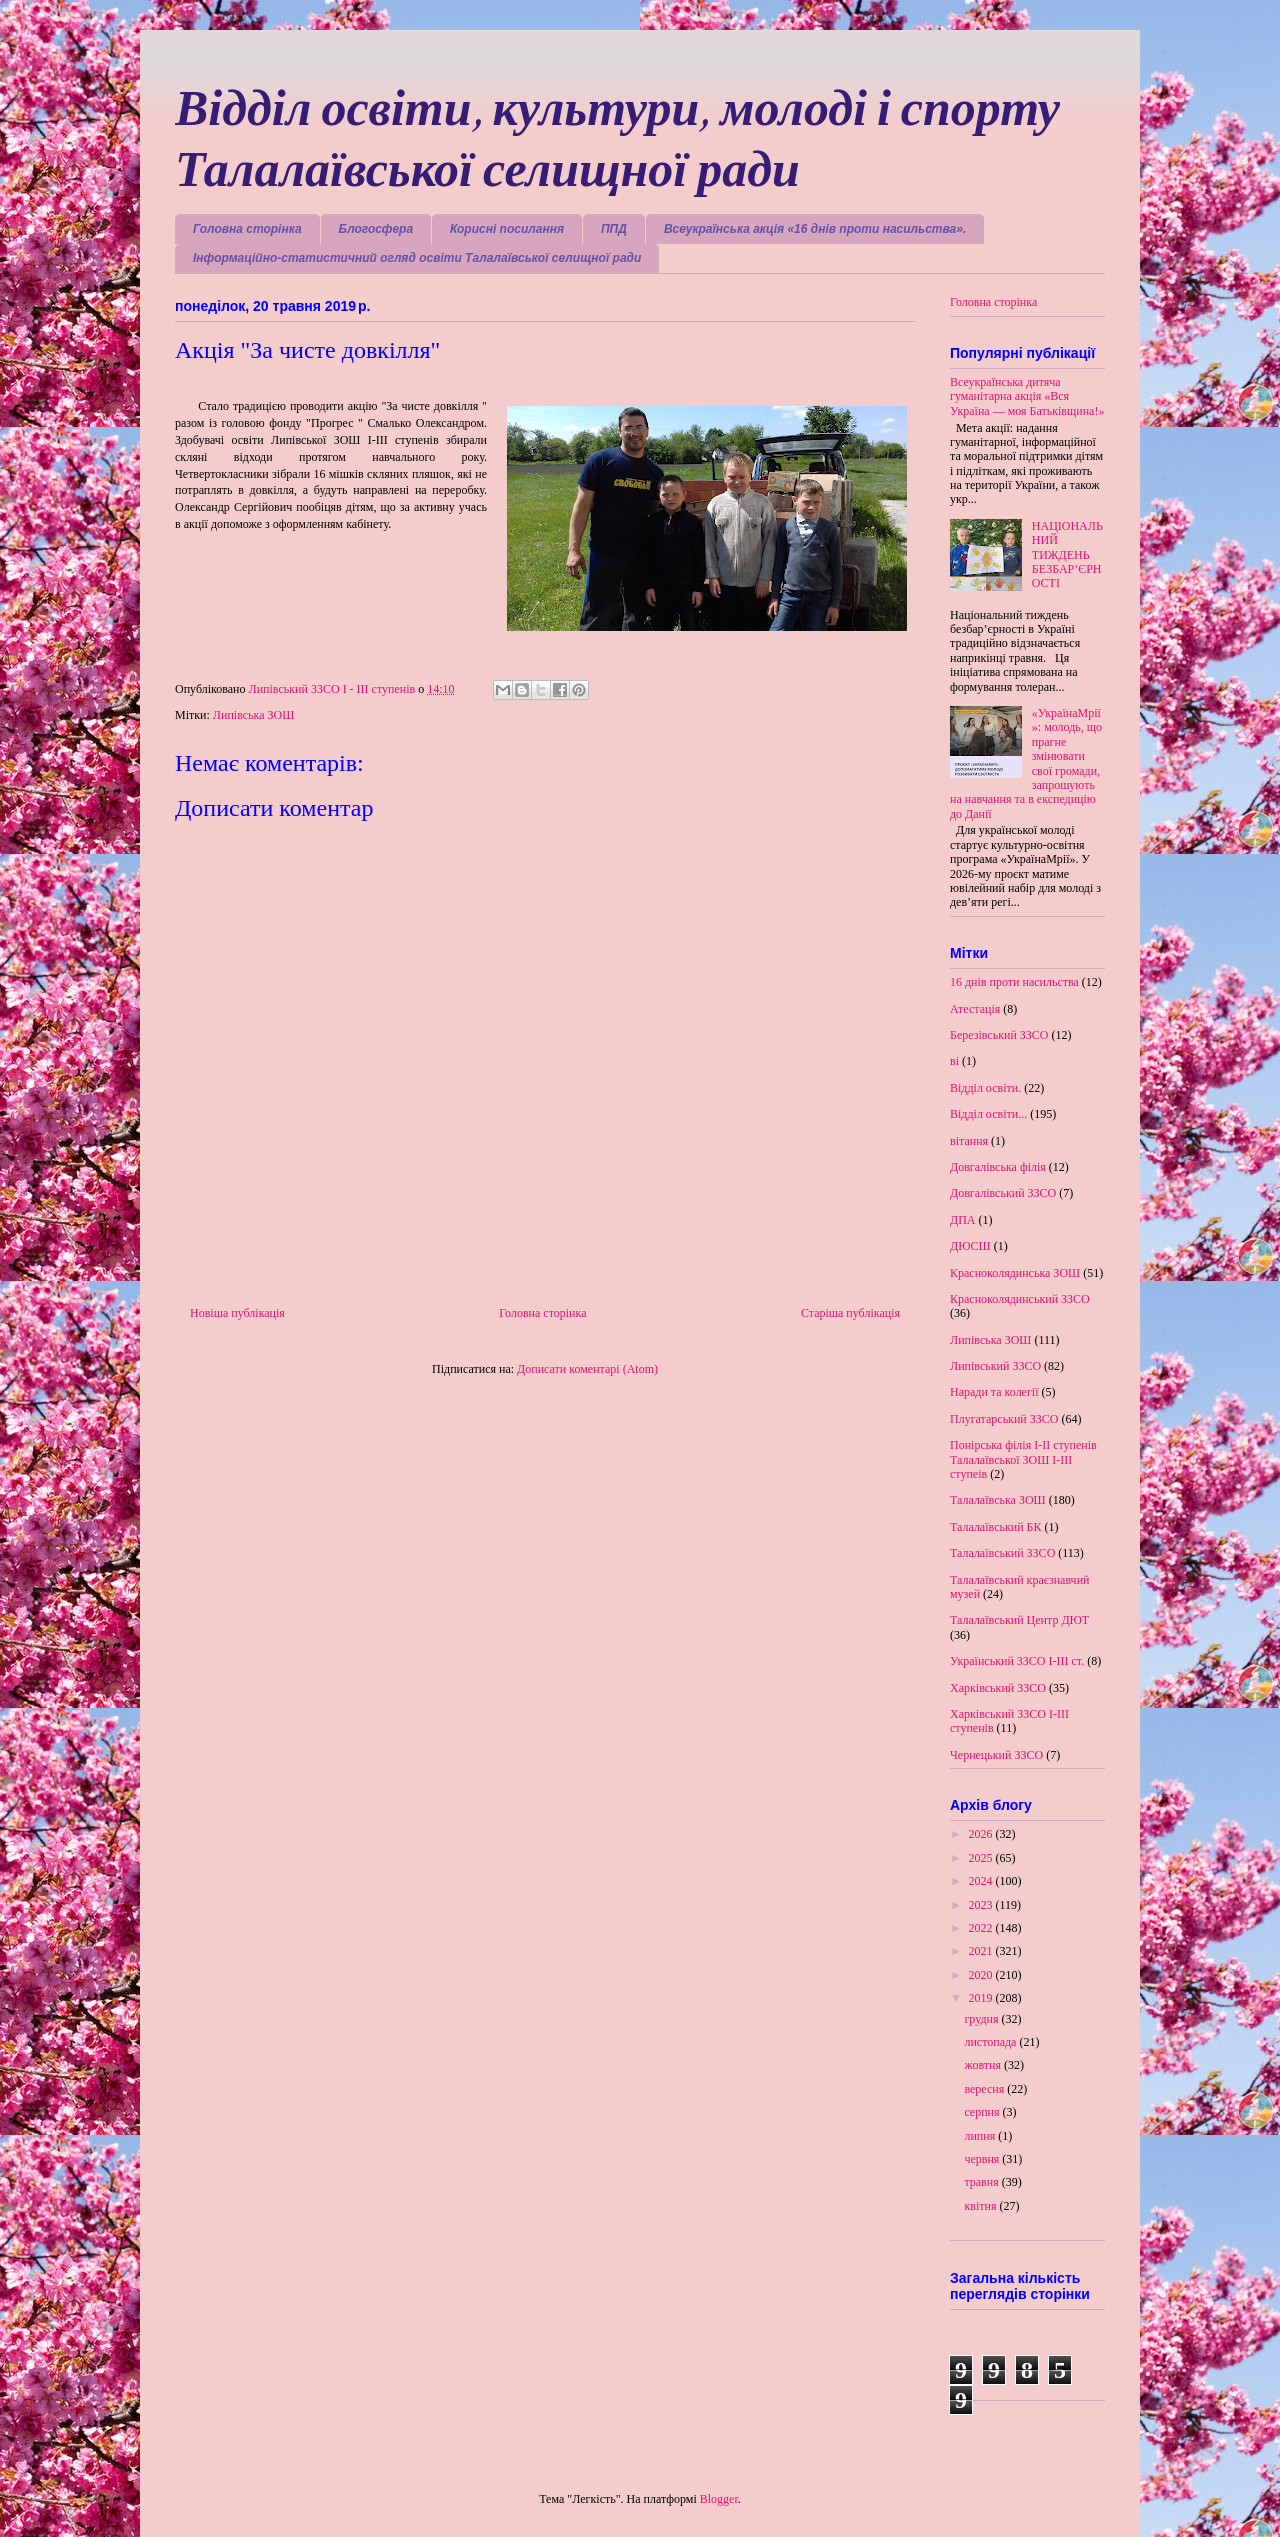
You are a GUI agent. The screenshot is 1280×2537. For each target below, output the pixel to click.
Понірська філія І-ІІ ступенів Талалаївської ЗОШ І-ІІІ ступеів (1023, 1459)
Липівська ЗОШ (253, 715)
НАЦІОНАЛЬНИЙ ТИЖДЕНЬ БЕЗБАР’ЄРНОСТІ (1067, 555)
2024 (982, 1881)
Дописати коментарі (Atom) (587, 1369)
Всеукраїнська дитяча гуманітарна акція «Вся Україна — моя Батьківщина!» (1027, 396)
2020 (982, 1975)
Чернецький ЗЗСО (996, 1755)
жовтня (984, 2065)
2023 (982, 1905)
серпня (983, 2112)
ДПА (963, 1220)
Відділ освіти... (988, 1114)
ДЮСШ (970, 1246)
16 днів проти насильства (1014, 982)
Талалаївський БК (996, 1527)
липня (981, 2136)
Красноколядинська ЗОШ (1015, 1273)
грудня (982, 2019)
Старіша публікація (850, 1313)
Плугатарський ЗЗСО (1004, 1419)
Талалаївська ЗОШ (998, 1500)
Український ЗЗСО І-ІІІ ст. (1017, 1661)
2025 (982, 1858)
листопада (991, 2042)
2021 (982, 1951)
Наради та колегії (994, 1392)
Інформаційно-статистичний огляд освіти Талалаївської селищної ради (417, 258)
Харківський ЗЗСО (998, 1688)
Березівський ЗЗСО (999, 1035)
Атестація (975, 1009)
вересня (985, 2089)
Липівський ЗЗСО (995, 1366)
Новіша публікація (237, 1313)
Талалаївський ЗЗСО (1002, 1553)
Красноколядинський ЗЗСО (1020, 1299)
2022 (982, 1928)
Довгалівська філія (998, 1167)
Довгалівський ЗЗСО (1003, 1193)
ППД (614, 229)
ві (954, 1061)
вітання (969, 1141)
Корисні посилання (507, 229)
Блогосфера (376, 229)
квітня (981, 2206)
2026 (982, 1834)
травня (982, 2182)
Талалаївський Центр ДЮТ (1019, 1620)
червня (983, 2159)
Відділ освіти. (985, 1088)
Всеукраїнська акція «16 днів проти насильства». (815, 229)
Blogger (719, 2499)
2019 (982, 1998)
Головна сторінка (247, 229)
